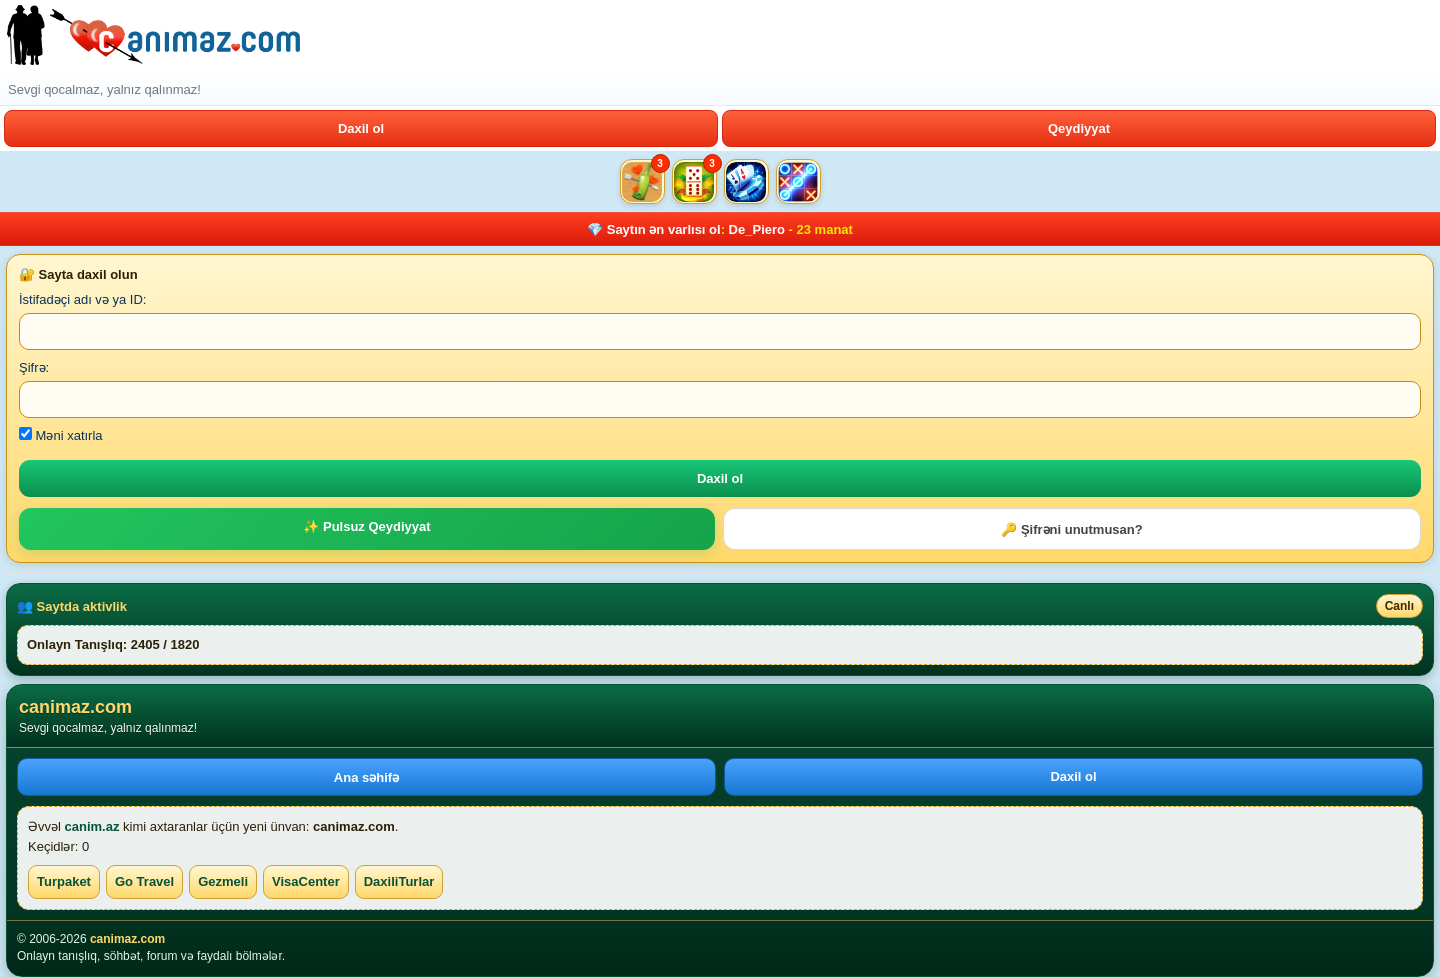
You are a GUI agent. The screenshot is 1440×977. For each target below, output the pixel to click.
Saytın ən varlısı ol (664, 229)
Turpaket (64, 881)
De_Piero (757, 229)
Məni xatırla (61, 435)
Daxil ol (361, 128)
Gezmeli (223, 881)
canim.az (92, 826)
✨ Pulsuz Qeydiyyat (366, 526)
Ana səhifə (366, 777)
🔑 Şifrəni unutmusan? (1071, 529)
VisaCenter (306, 881)
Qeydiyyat (1079, 128)
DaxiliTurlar (399, 881)
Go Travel (144, 881)
